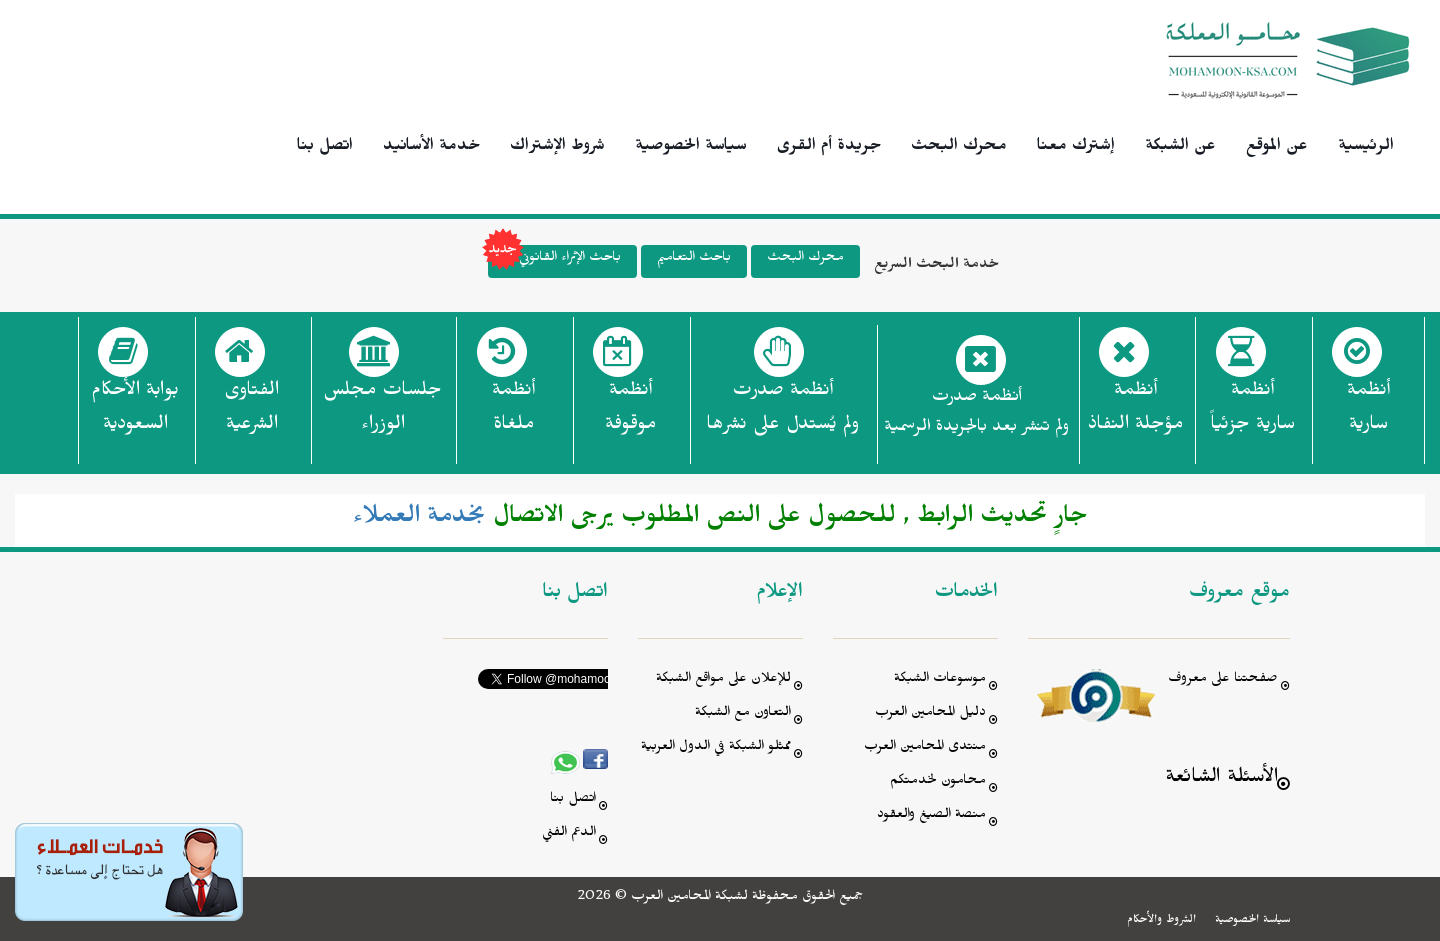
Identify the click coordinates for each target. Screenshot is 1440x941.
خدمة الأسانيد (431, 148)
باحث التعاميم (694, 259)
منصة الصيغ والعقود (931, 816)
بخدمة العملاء (419, 520)
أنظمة (1368, 413)
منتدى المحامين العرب (925, 748)
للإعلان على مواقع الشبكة (723, 680)
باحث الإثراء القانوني (554, 261)
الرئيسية (1366, 148)
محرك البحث (959, 148)
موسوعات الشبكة (940, 680)
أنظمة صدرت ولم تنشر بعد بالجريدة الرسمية (976, 414)
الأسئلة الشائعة (1221, 779)
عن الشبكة (1180, 148)
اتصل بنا (325, 148)
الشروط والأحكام (1161, 921)
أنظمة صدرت (782, 413)
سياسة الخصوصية (691, 148)
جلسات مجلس (382, 413)
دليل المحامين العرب (930, 714)
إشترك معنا (1076, 148)
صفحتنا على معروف (1223, 680)
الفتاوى (251, 413)
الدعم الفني (569, 834)
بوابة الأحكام (135, 413)
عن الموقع (1277, 148)
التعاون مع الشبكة (743, 714)
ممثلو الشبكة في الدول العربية (716, 748)
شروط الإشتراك (557, 148)
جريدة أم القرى (829, 148)
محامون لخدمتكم (938, 782)
